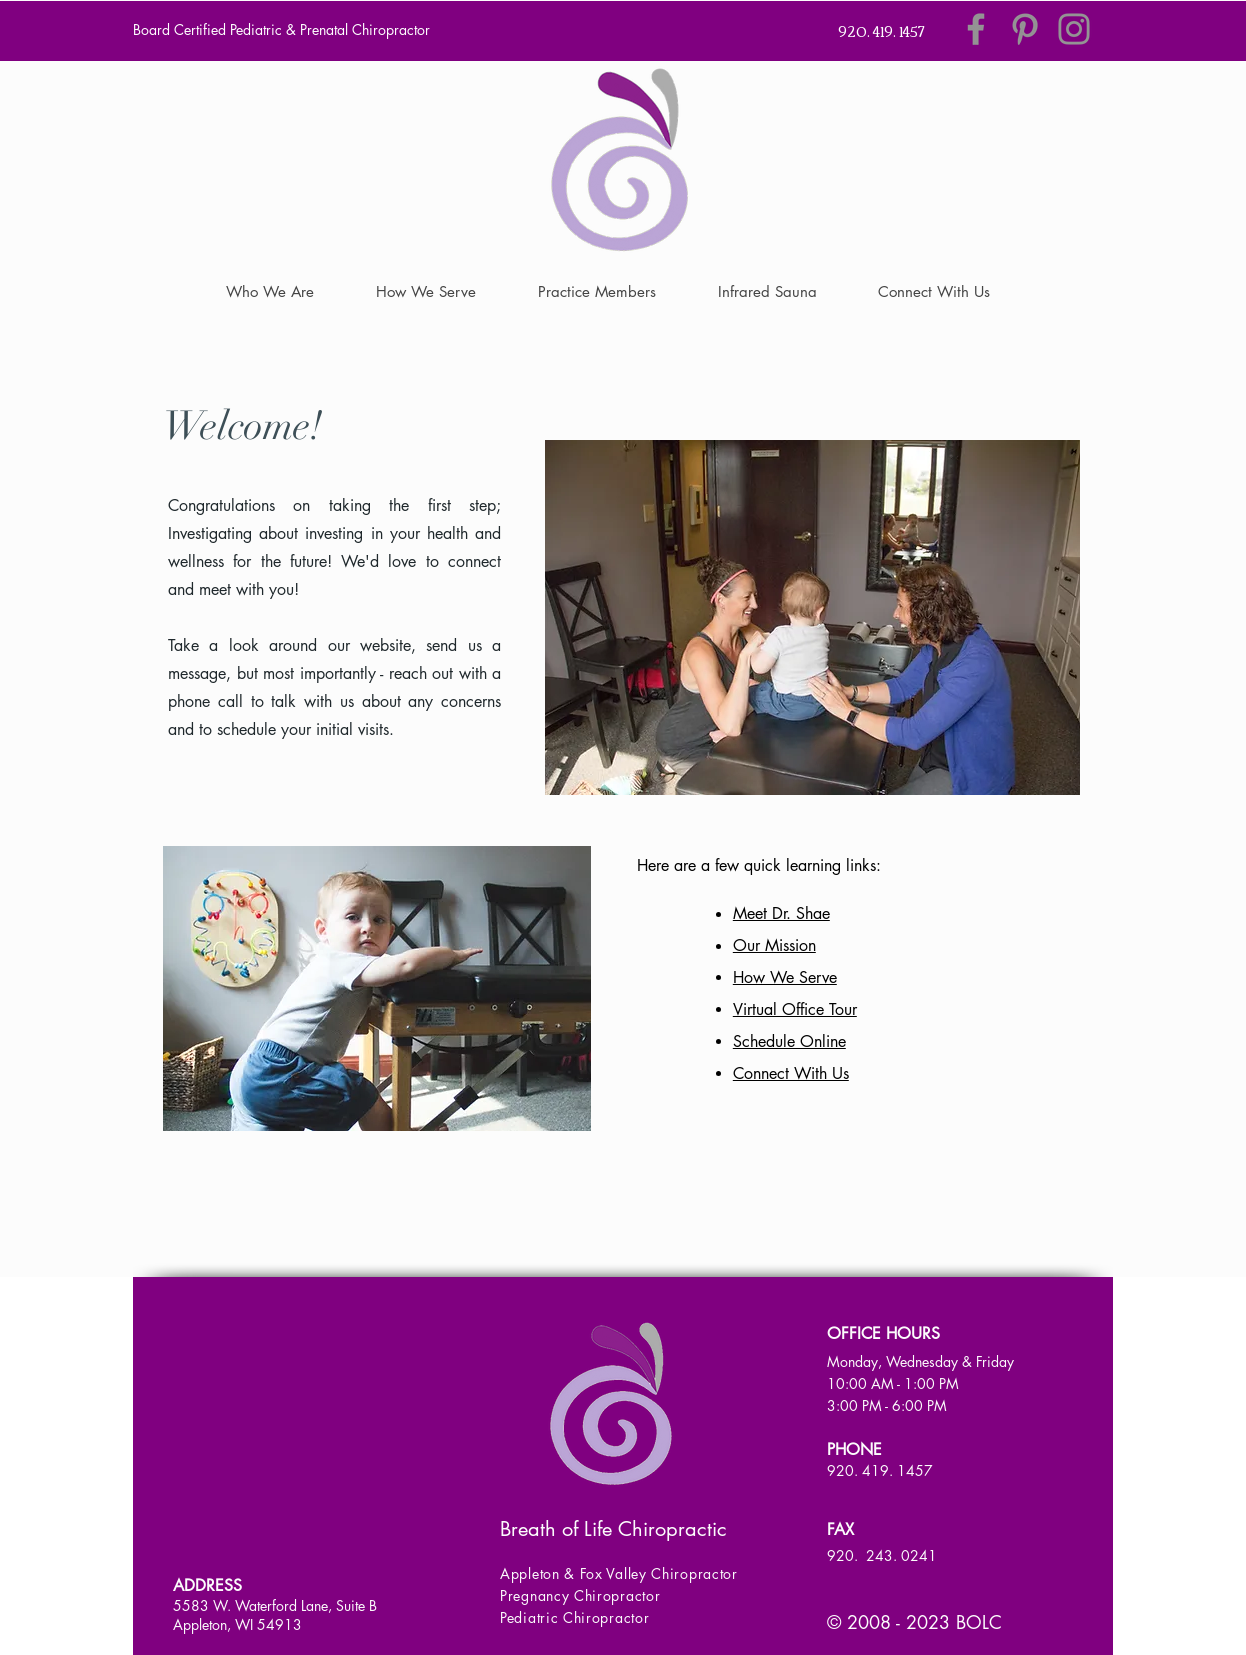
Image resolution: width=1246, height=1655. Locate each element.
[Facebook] (976, 29)
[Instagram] (1074, 29)
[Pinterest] (1025, 29)
